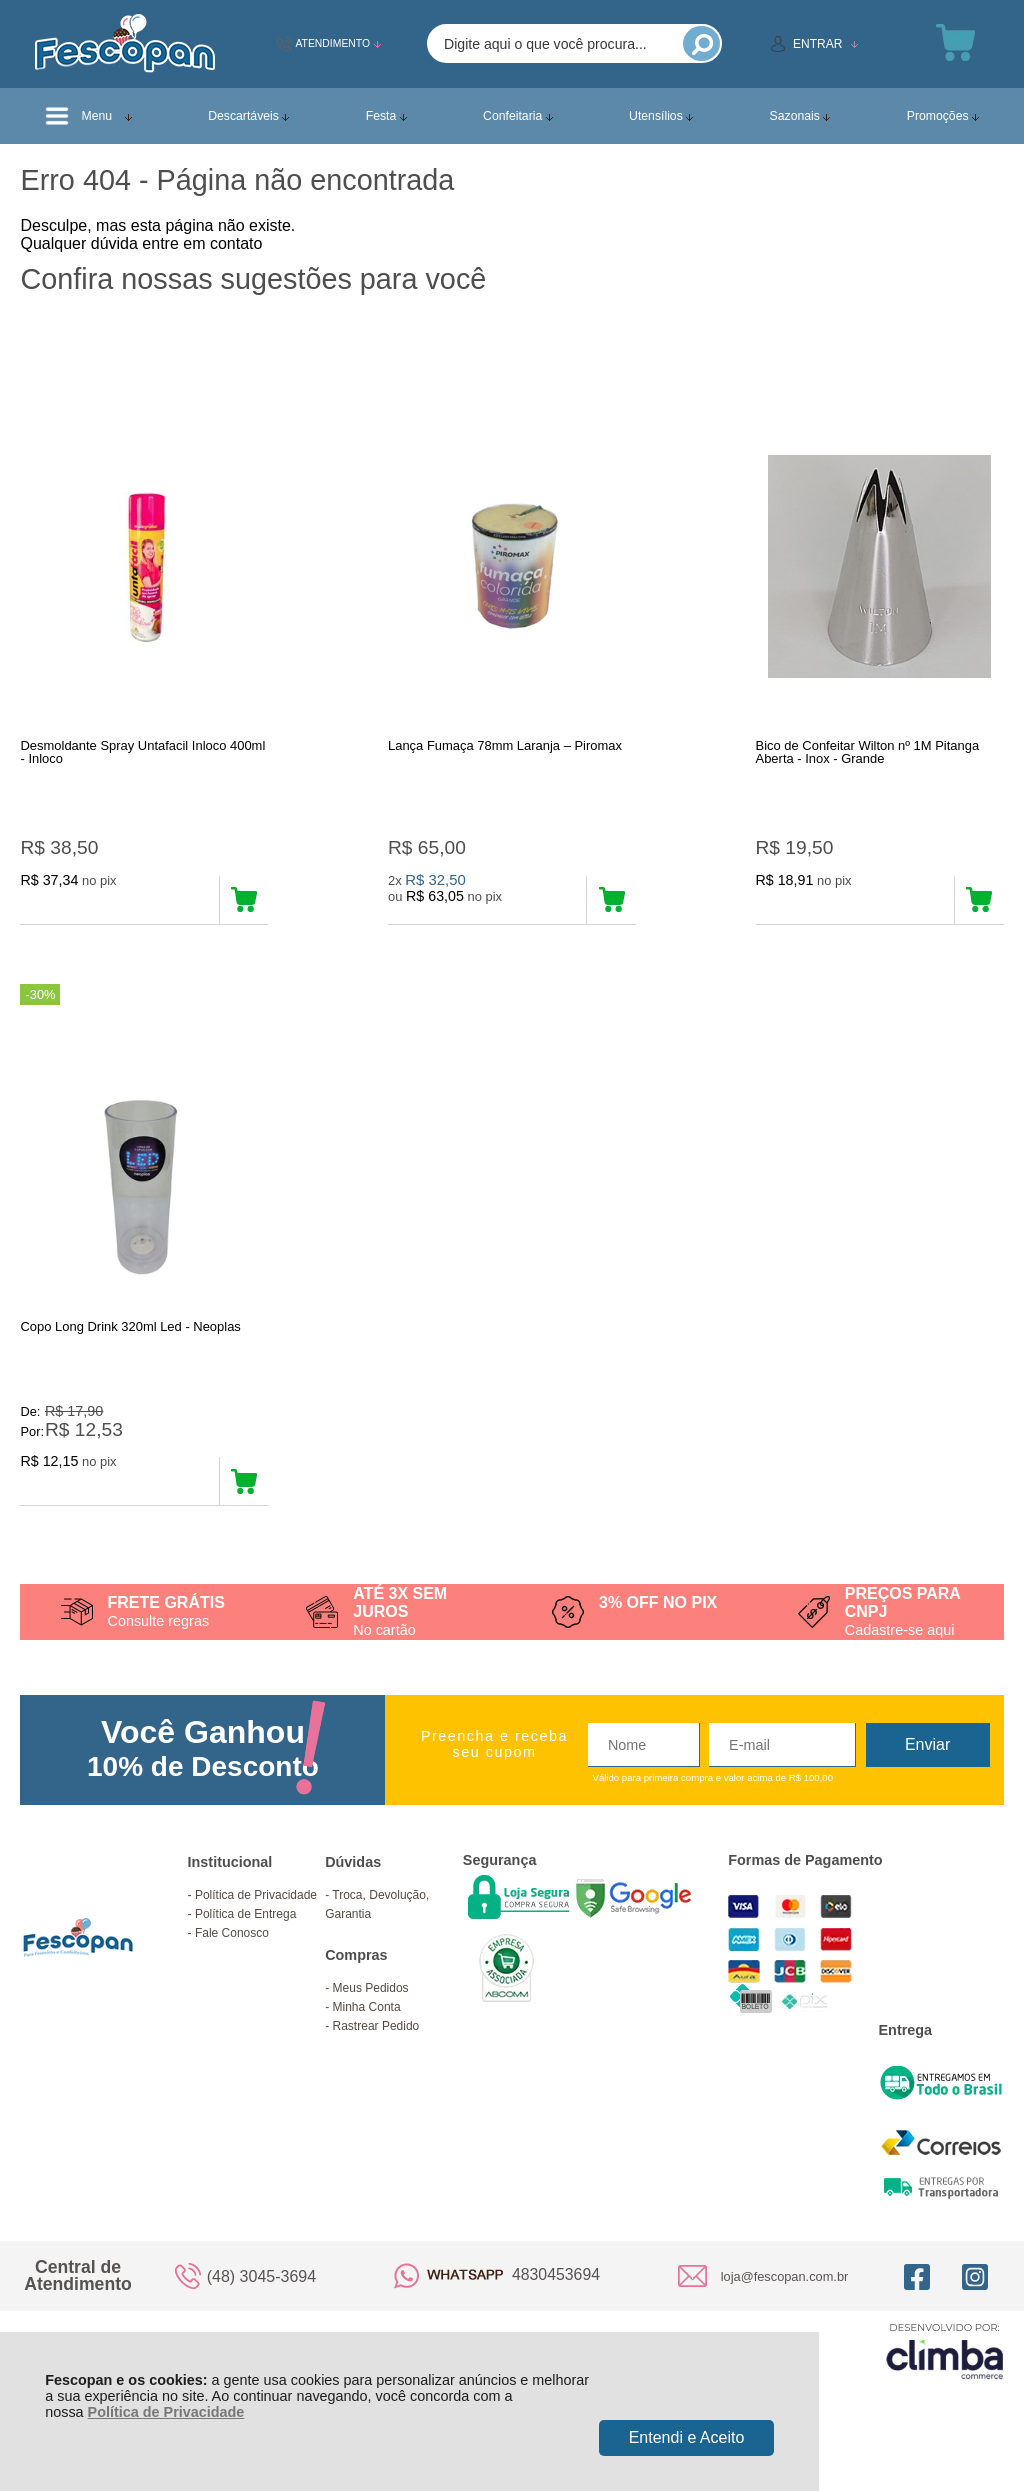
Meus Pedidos (371, 2009)
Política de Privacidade (166, 2412)
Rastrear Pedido (376, 2047)
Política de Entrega (245, 1935)
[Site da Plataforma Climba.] (945, 2371)
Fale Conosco (232, 1954)
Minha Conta (367, 2028)
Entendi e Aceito (687, 2437)
